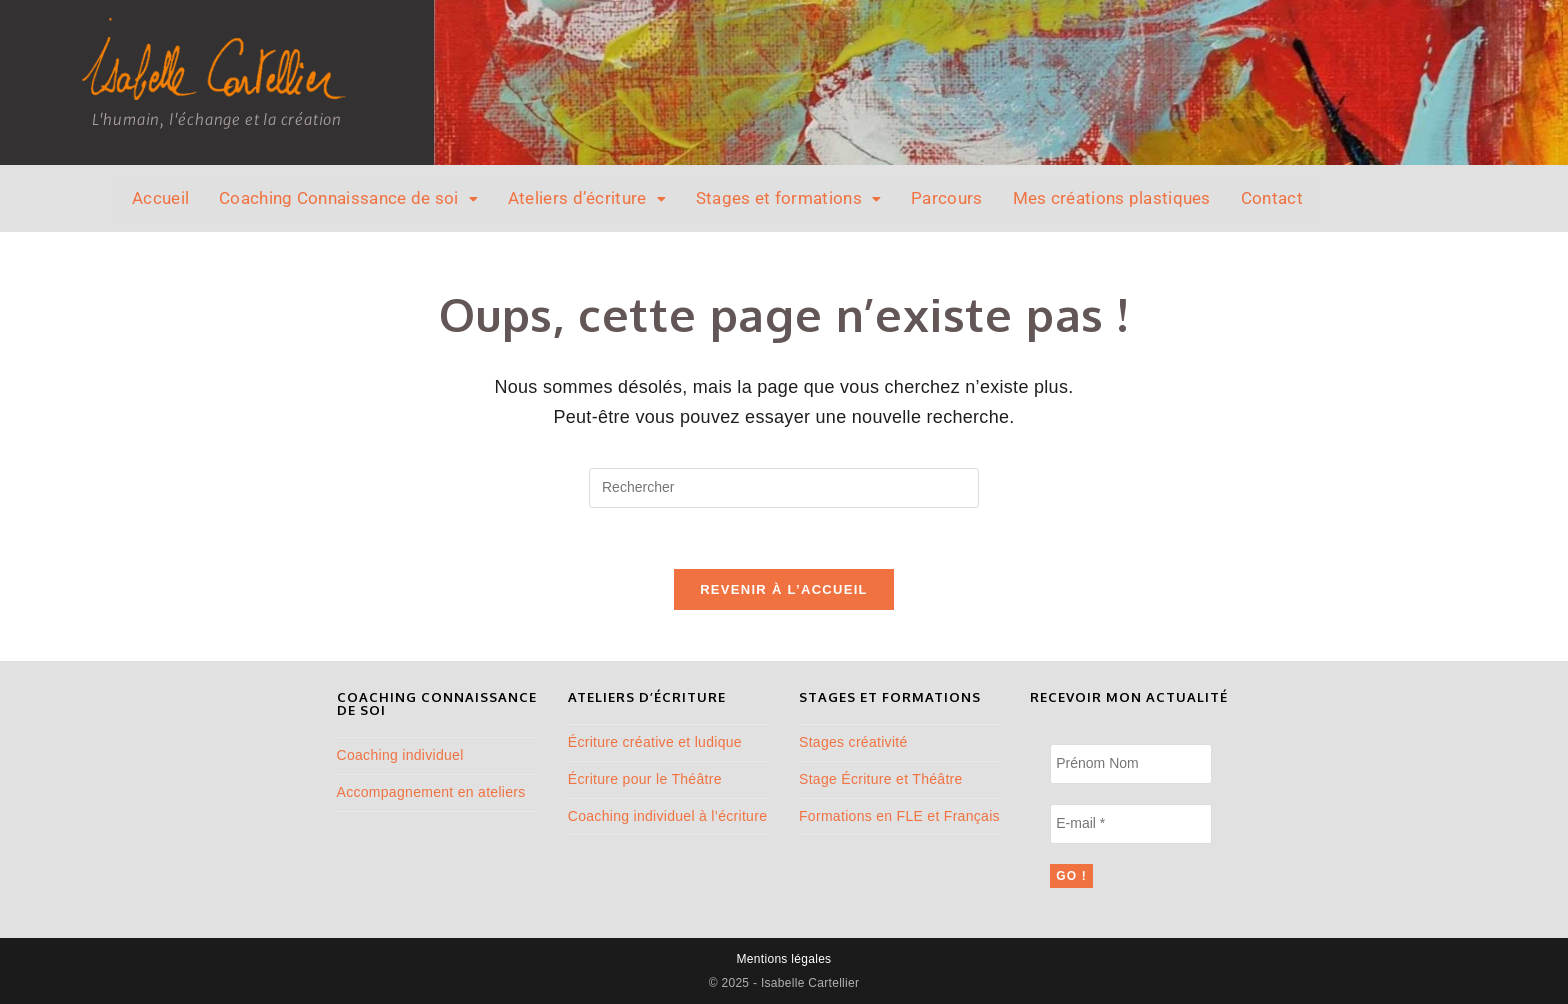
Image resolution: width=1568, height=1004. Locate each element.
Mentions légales (784, 959)
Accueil (160, 198)
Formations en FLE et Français (899, 816)
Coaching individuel (400, 755)
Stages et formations (788, 198)
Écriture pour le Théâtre (645, 779)
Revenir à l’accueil (784, 589)
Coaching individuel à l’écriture (667, 816)
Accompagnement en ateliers (431, 792)
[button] (348, 198)
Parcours (946, 198)
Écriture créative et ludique (655, 742)
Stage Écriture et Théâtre (881, 779)
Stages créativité (853, 742)
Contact (1272, 198)
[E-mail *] (1130, 824)
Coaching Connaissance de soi (348, 198)
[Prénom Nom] (1130, 764)
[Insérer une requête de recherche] (784, 488)
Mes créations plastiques (1112, 198)
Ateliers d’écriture (587, 198)
